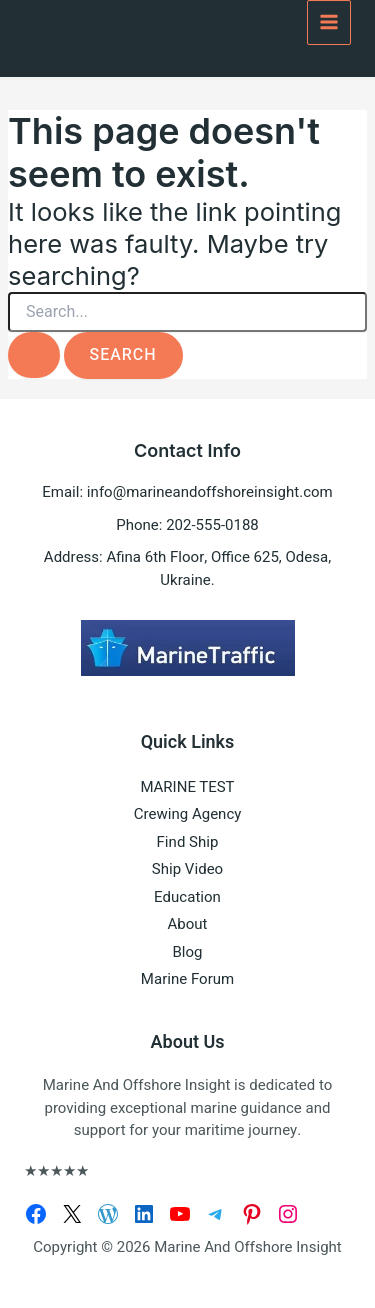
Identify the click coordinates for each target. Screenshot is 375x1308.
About (188, 924)
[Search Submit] (34, 355)
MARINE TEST (187, 787)
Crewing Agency (188, 814)
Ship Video (187, 869)
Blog (188, 952)
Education (187, 897)
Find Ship (188, 842)
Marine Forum (187, 979)
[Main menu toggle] (329, 22)
